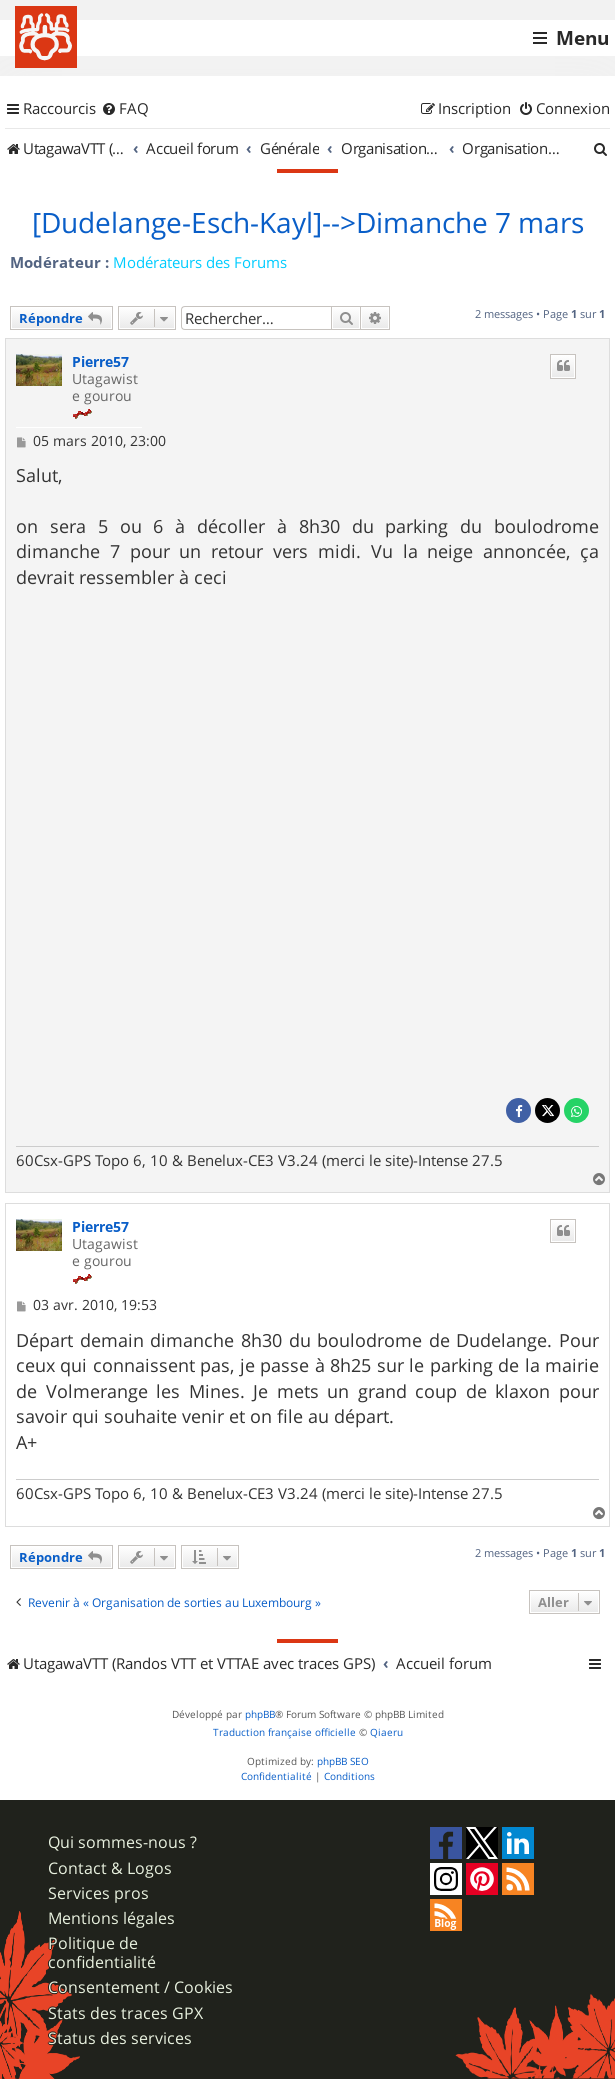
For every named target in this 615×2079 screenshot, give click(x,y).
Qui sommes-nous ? (122, 1842)
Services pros (98, 1893)
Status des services (120, 2038)
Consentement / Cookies (140, 1987)
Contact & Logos (110, 1868)
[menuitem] (125, 109)
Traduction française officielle (284, 1732)
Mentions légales (111, 1918)
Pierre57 (100, 362)
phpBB (260, 1714)
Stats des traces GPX (125, 2013)
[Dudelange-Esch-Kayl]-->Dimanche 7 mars (308, 223)
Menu (582, 38)
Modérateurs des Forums (200, 262)
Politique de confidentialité (102, 1953)
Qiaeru (386, 1732)
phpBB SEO (343, 1761)
